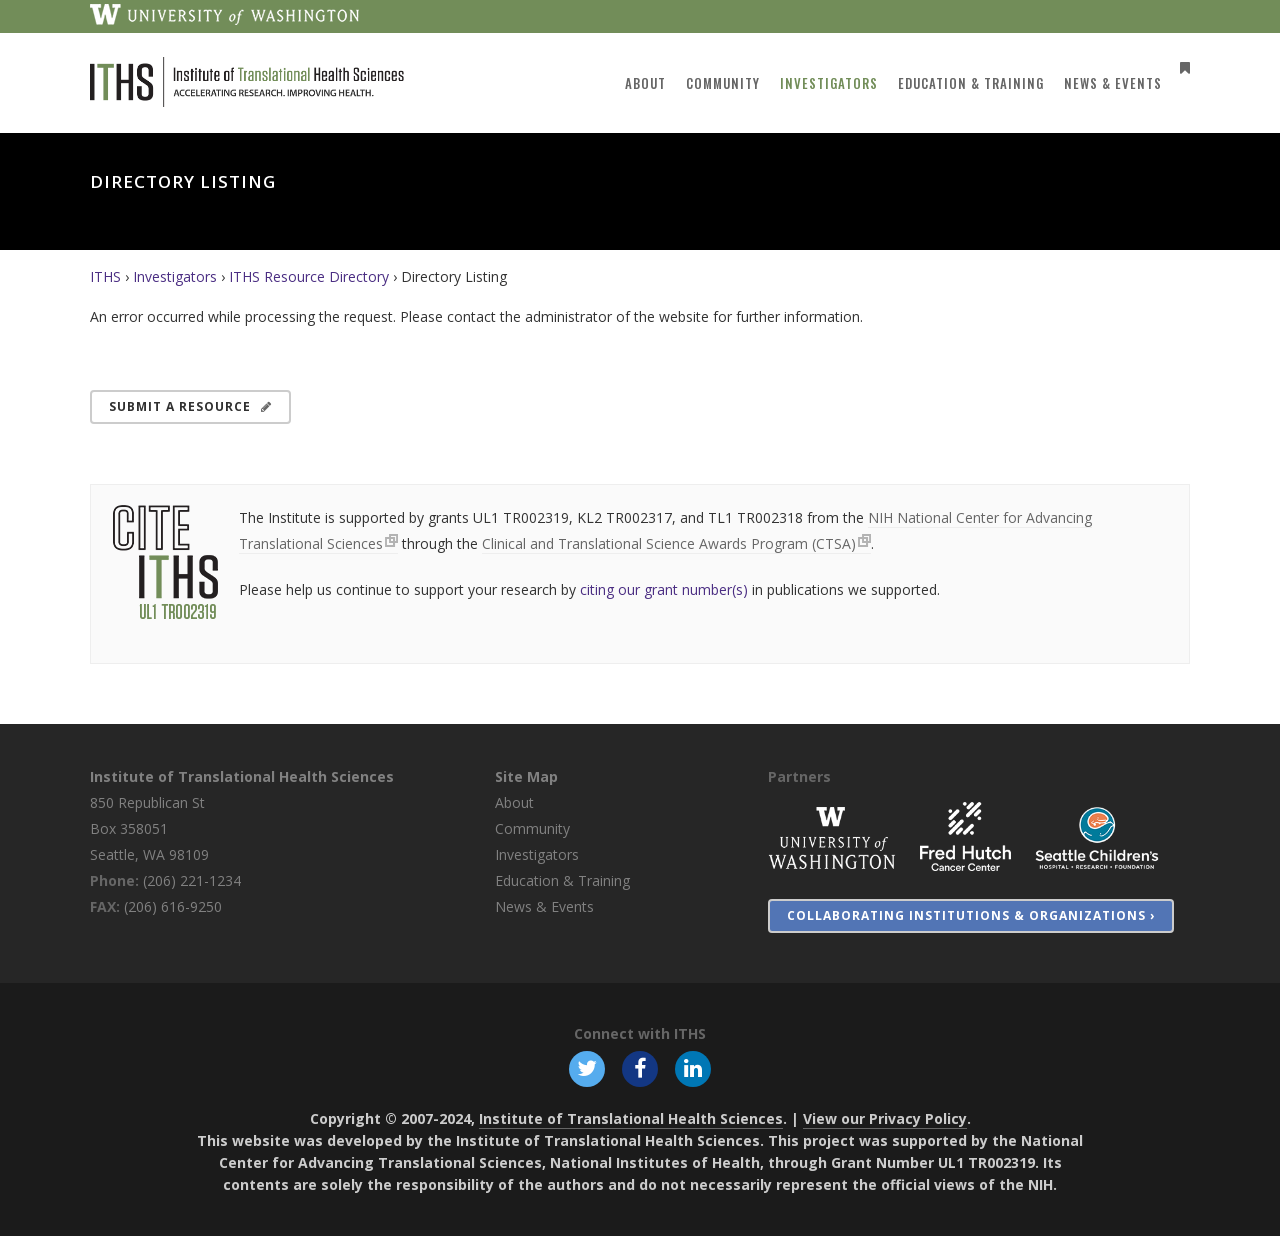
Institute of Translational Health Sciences (242, 776)
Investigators (175, 276)
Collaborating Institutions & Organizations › (971, 915)
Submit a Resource (190, 406)
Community (532, 828)
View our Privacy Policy (885, 1118)
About (514, 802)
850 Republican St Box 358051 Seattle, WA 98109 (149, 828)
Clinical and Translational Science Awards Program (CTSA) (669, 543)
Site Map (526, 776)
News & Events (544, 906)
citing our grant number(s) (664, 589)
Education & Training (562, 880)
